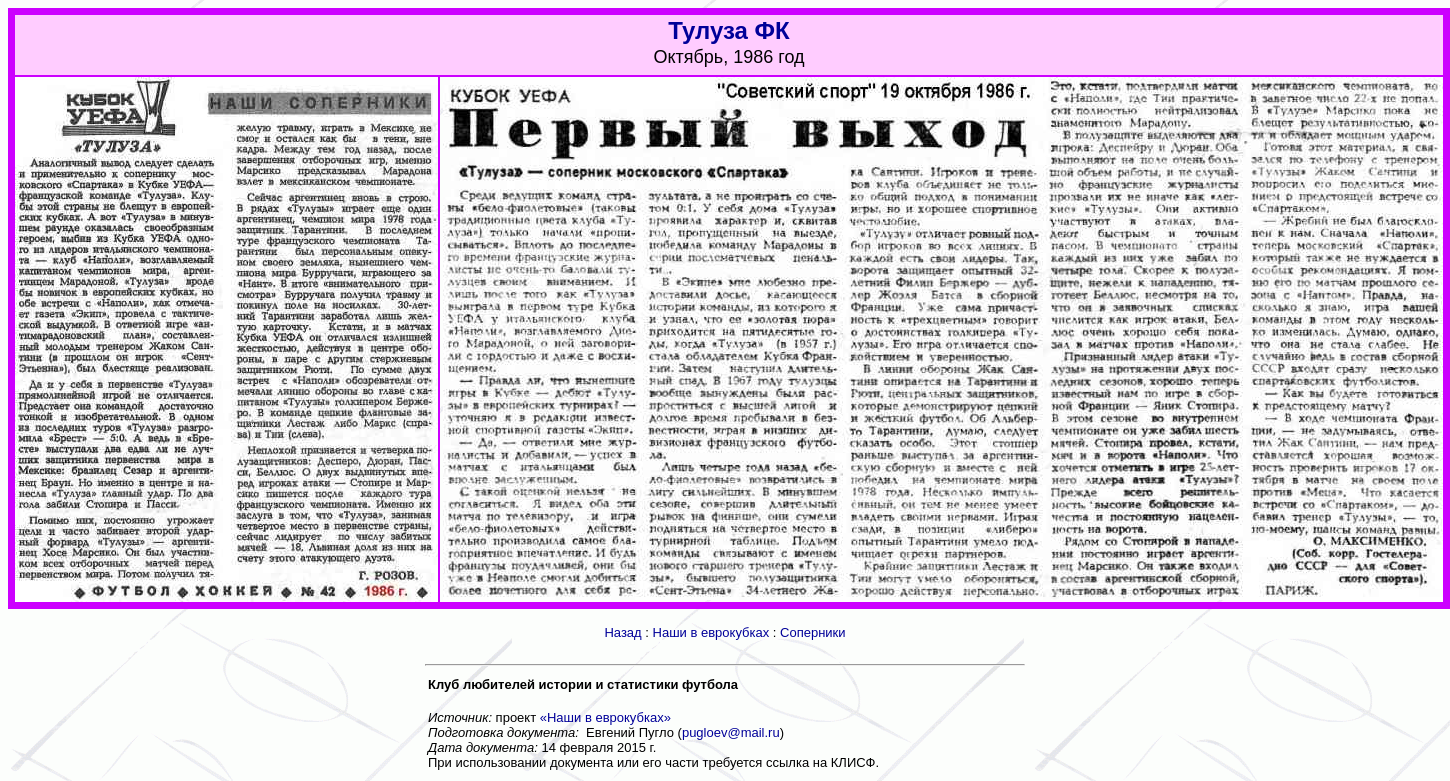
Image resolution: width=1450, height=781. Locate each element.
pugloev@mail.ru (731, 732)
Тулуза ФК (729, 30)
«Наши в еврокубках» (605, 717)
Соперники (813, 632)
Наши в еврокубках (711, 632)
